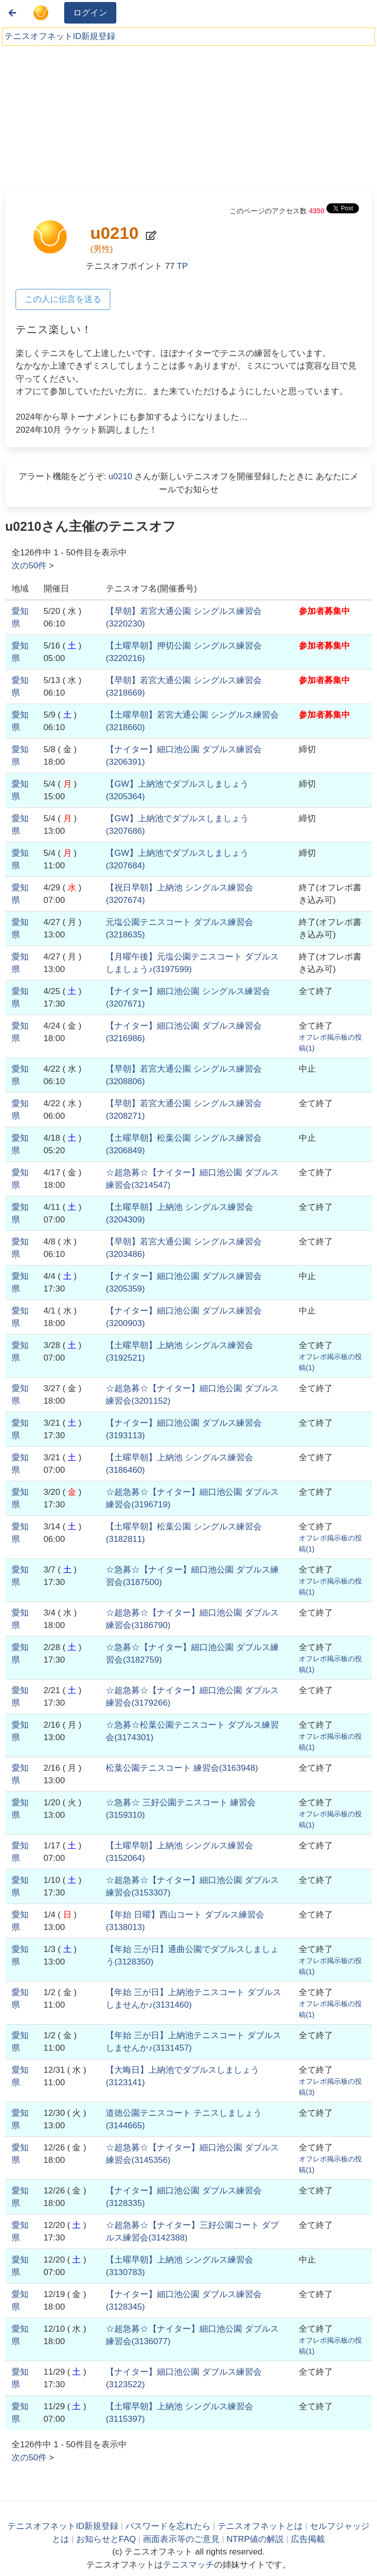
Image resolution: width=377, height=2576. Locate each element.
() (182, 1768)
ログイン (90, 13)
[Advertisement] (80, 115)
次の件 (29, 565)
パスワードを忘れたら (168, 2526)
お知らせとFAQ (106, 2539)
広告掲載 (308, 2539)
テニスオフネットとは (260, 2526)
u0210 (120, 476)
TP (182, 266)
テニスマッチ (188, 2564)
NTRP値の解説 (255, 2539)
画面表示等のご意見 (181, 2539)
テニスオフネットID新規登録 (60, 36)
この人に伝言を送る (63, 299)
